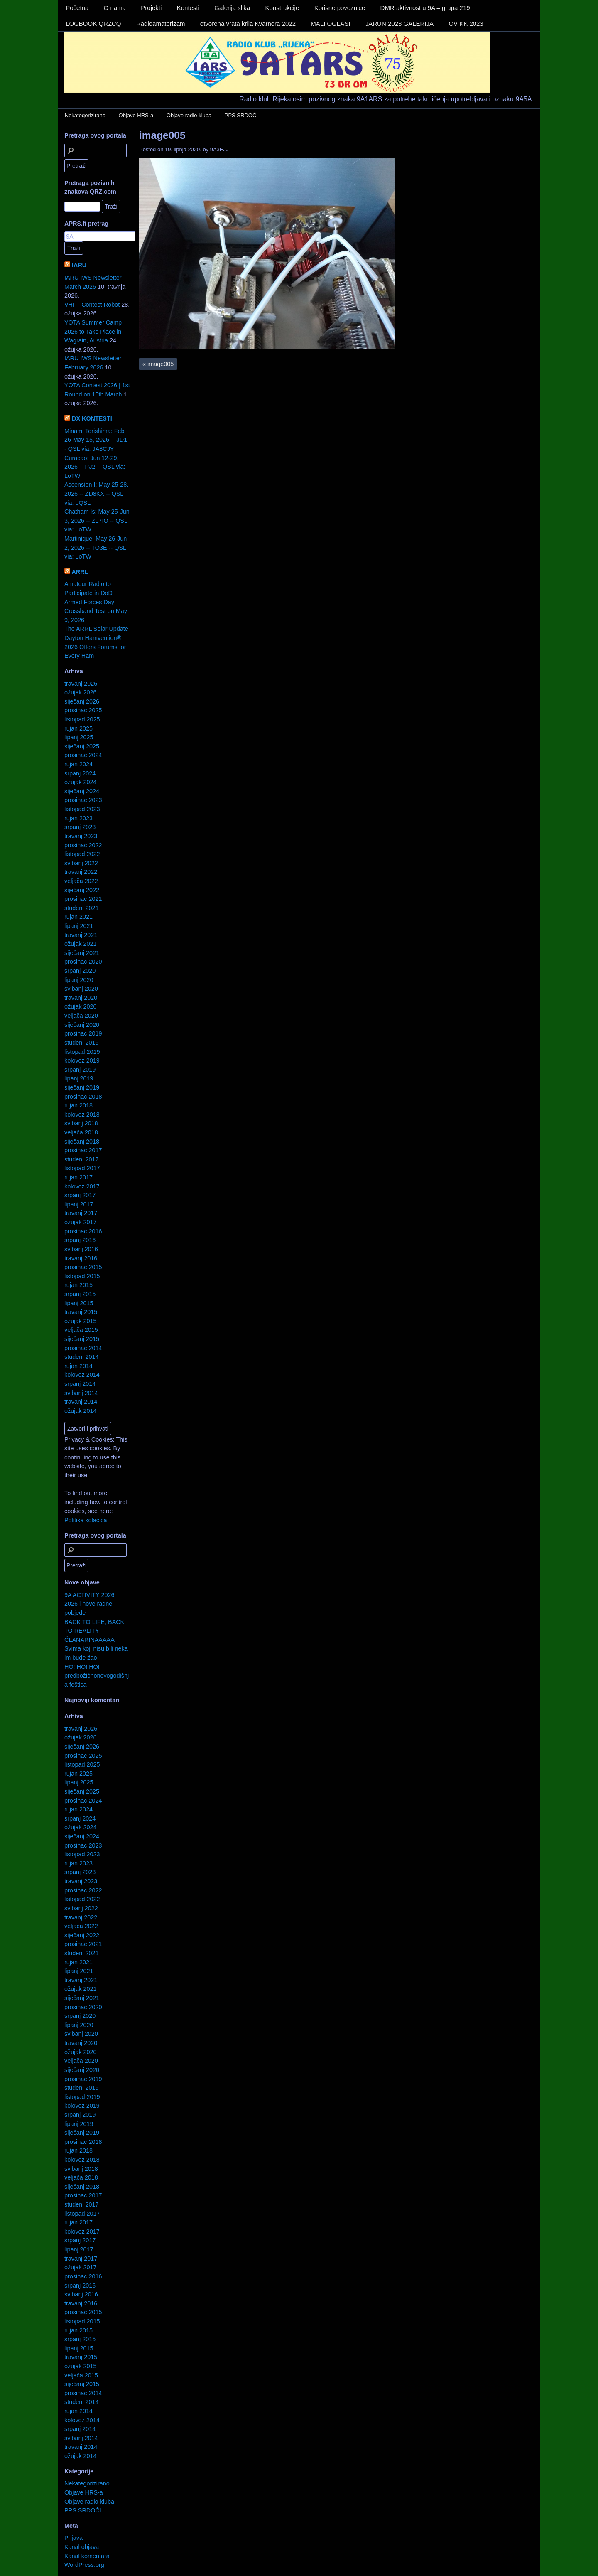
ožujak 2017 (80, 1222)
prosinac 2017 (83, 1150)
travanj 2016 (80, 1258)
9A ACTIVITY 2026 (89, 1595)
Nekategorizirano (85, 115)
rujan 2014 (78, 1366)
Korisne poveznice (339, 7)
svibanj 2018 (81, 1123)
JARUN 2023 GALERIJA (399, 23)
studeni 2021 (81, 908)
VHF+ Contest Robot (92, 304)
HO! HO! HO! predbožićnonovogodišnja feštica (96, 1675)
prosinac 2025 (83, 710)
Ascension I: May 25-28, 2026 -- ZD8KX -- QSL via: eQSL (96, 493)
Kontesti (188, 7)
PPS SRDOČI (241, 115)
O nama (115, 7)
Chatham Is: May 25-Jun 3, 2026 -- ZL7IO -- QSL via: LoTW (97, 520)
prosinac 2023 (83, 800)
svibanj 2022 (81, 863)
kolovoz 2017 (82, 1186)
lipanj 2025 (78, 737)
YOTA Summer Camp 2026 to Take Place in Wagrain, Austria (93, 331)
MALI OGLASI (330, 23)
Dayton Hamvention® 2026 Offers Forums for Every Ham (95, 647)
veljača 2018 (81, 1132)
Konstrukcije (282, 7)
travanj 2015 (80, 1312)
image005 (162, 135)
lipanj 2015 (78, 1303)
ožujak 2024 (80, 782)
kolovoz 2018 (82, 1114)
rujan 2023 (78, 818)
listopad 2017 (82, 1168)
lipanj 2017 (78, 1204)
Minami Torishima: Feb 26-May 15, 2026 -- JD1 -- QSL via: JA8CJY (97, 440)
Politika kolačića (85, 1520)
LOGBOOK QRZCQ (93, 23)
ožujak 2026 (80, 692)
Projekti (151, 7)
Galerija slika (232, 7)
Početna (77, 7)
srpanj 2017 (80, 1195)
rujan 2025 (78, 728)
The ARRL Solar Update (96, 628)
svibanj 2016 (81, 1249)
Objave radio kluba (189, 115)
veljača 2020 (81, 1015)
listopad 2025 (82, 719)
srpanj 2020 (80, 970)
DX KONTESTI (92, 418)
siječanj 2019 (81, 1087)
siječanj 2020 (81, 1024)
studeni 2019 (81, 1042)
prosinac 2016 (83, 1231)
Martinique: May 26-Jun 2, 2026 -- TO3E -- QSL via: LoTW (95, 547)
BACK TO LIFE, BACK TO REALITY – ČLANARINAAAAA (94, 1631)
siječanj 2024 (81, 791)
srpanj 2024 (80, 773)
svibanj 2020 (81, 988)
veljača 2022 (81, 881)
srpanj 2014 (80, 1383)
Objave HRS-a (136, 115)
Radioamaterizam (160, 23)
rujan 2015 (78, 1285)
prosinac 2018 (83, 1096)
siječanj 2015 (81, 1339)
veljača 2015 (81, 1329)
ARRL (79, 571)
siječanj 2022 (81, 890)
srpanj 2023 (80, 827)
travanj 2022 (80, 872)
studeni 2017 (81, 1159)
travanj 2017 (80, 1213)
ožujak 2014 (80, 1410)
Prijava (73, 2537)
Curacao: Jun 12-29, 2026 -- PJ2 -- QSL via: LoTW (94, 467)
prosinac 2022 (83, 845)
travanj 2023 (80, 836)
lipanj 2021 (78, 926)
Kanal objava (81, 2547)
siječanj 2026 (81, 701)
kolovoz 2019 (82, 1060)
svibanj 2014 (81, 1393)
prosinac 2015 (83, 1267)
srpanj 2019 (80, 1069)
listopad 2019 (82, 1051)
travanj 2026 (80, 683)
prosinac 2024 (83, 755)
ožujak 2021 (80, 943)
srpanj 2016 (80, 1240)
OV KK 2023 (465, 23)
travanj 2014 (80, 1401)
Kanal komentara (87, 2556)
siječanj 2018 (81, 1141)
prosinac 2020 (83, 961)
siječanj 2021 (81, 953)
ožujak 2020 (80, 1006)
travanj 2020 (80, 997)
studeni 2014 (81, 1356)
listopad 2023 (82, 809)
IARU (79, 265)
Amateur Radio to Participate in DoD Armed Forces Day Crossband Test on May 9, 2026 (95, 602)
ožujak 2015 (80, 1321)
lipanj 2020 (78, 980)
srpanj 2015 (80, 1294)
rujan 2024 (78, 764)
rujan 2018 (78, 1105)
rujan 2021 (78, 916)
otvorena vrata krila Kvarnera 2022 (248, 23)
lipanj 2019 (78, 1078)
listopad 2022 (82, 854)
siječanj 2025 (81, 746)
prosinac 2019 (83, 1033)
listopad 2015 (82, 1276)
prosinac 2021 (83, 899)
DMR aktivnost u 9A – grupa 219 (425, 7)
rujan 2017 (78, 1177)
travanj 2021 (80, 935)
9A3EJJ (219, 149)
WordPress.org (84, 2564)
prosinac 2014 (83, 1348)
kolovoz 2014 (82, 1374)
